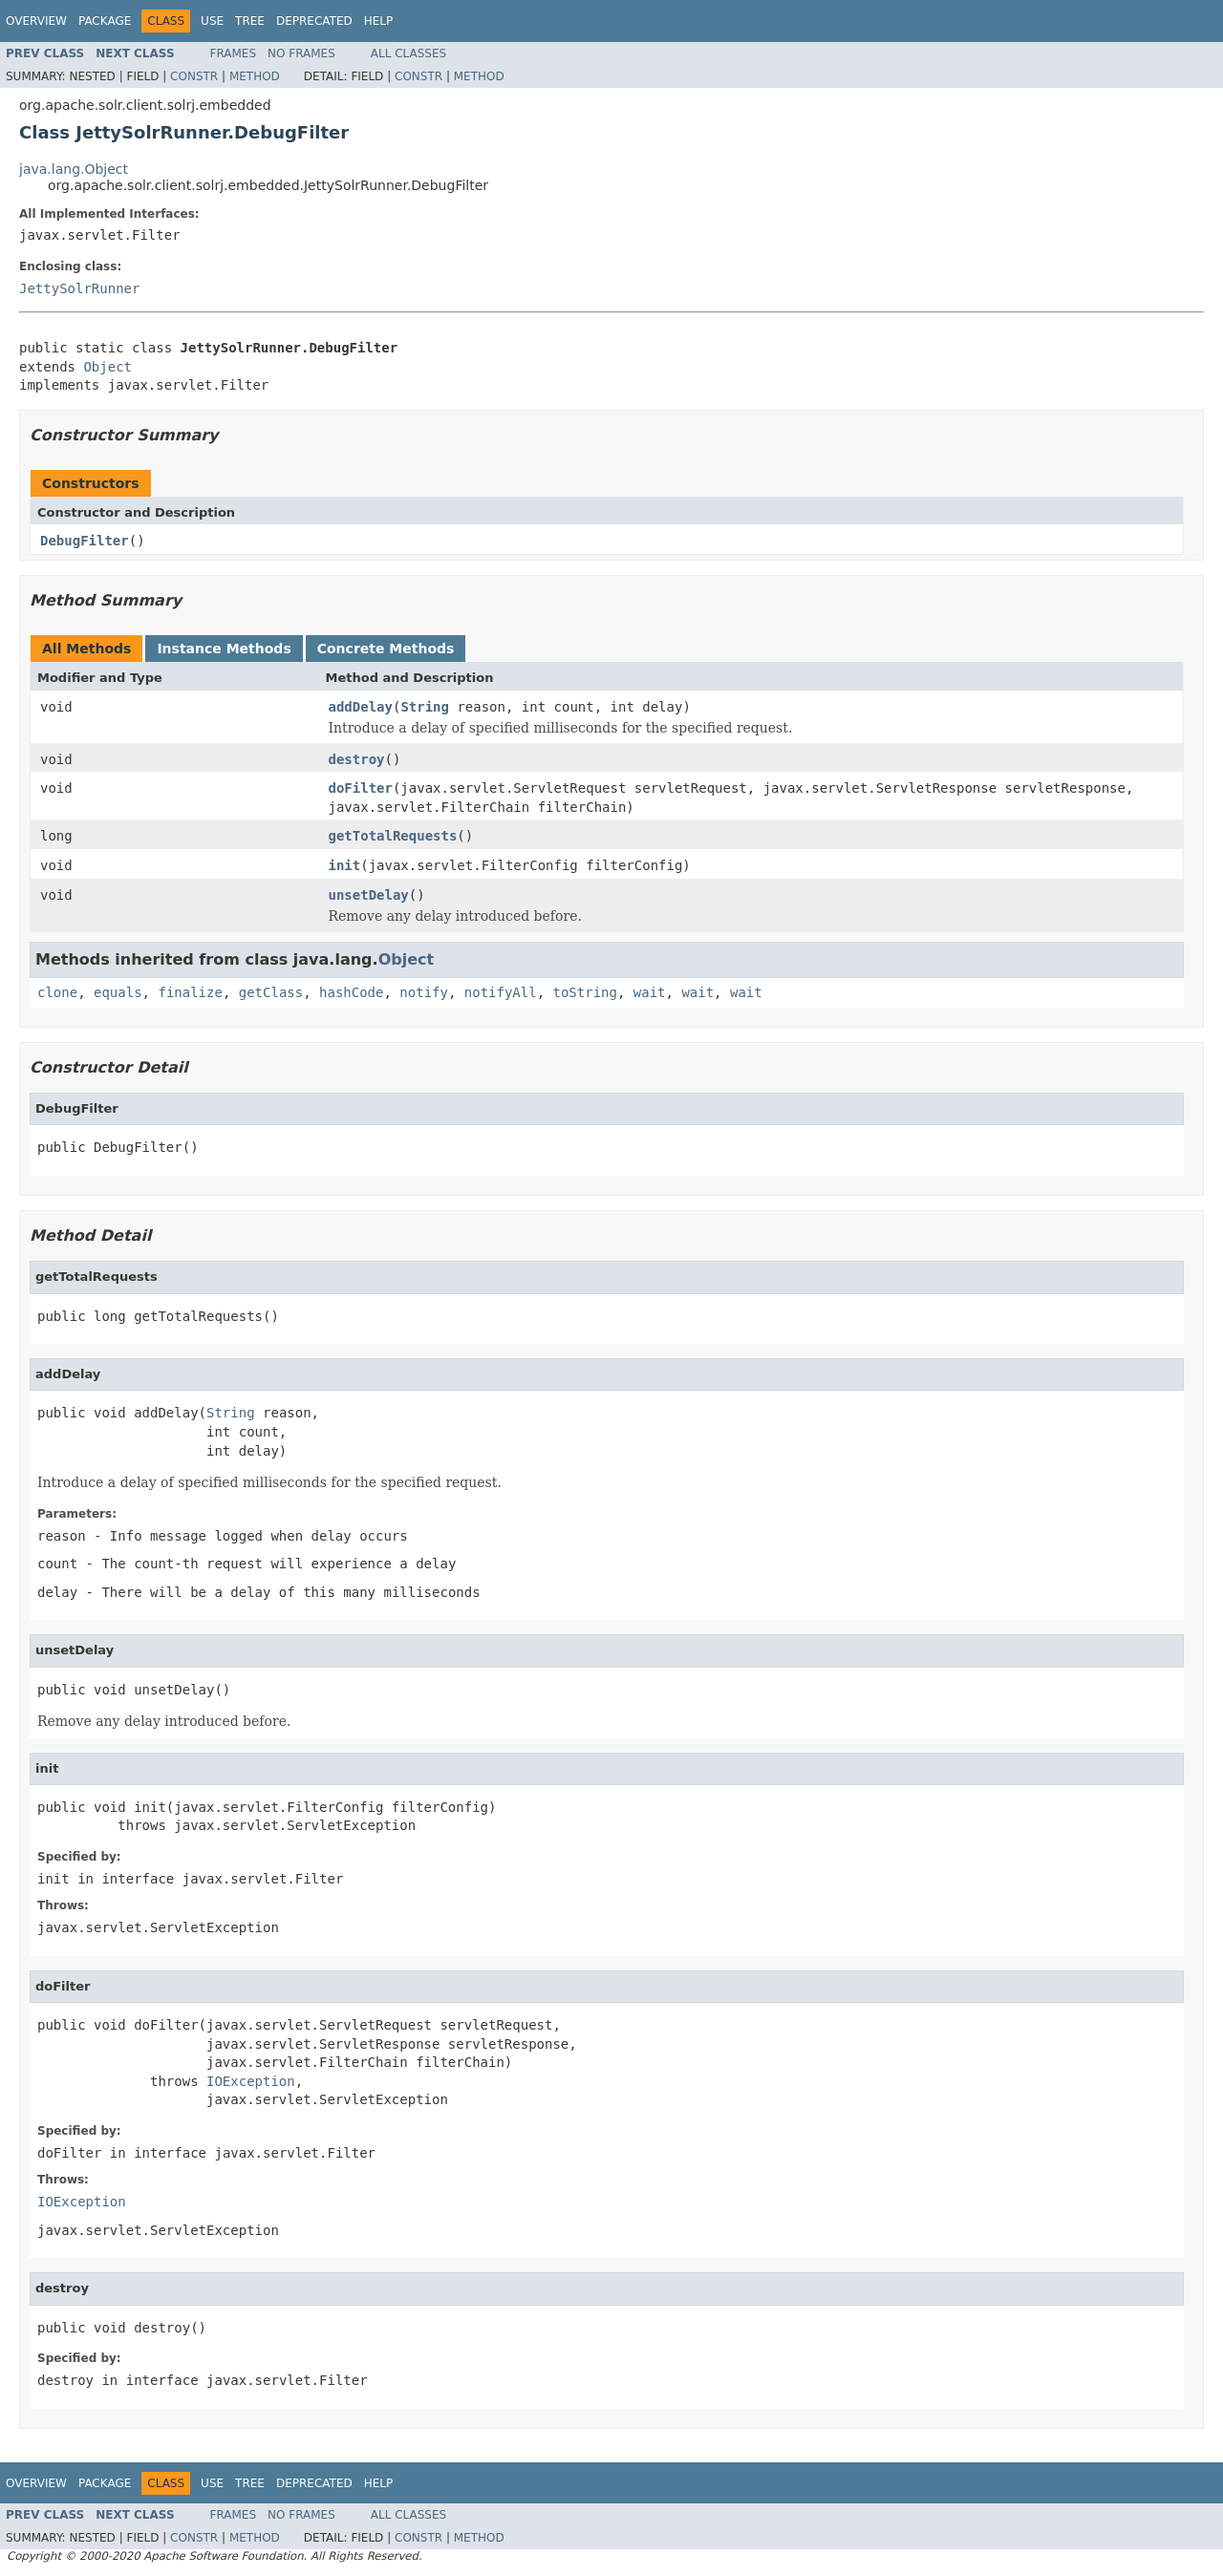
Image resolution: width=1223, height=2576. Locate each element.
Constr (194, 76)
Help (379, 21)
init (345, 865)
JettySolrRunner (79, 288)
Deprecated (314, 21)
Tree (250, 21)
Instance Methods (223, 648)
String (424, 706)
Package (104, 21)
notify (423, 992)
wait (649, 992)
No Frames (301, 53)
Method (254, 76)
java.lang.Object (73, 169)
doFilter (361, 788)
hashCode (351, 992)
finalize (190, 992)
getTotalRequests (393, 835)
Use (212, 21)
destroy (357, 759)
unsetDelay (369, 895)
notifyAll (500, 992)
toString (585, 992)
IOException (250, 2081)
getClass (271, 992)
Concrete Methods (386, 648)
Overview (36, 21)
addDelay (361, 706)
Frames (233, 53)
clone (57, 992)
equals (118, 992)
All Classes (408, 53)
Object (107, 366)
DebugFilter (84, 540)
